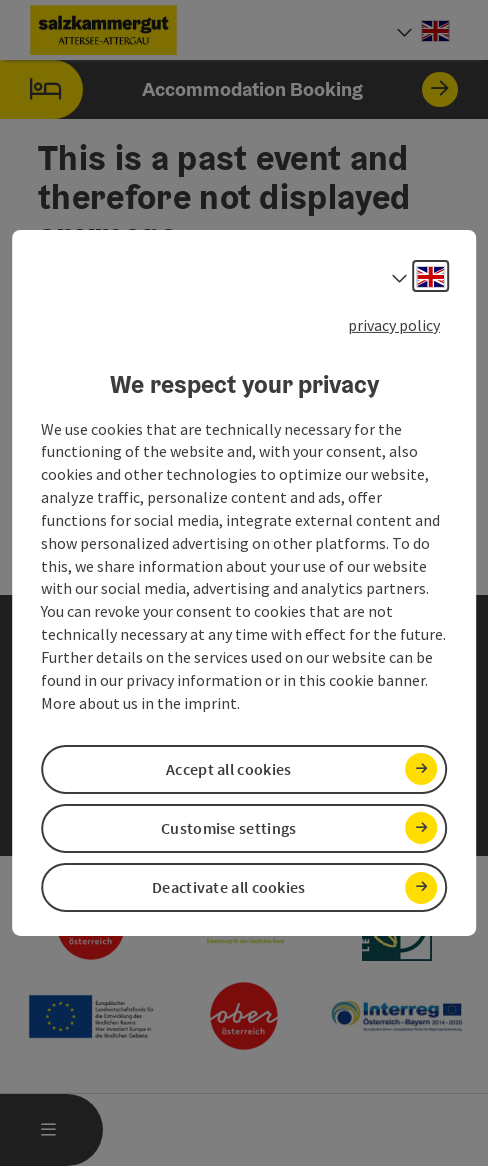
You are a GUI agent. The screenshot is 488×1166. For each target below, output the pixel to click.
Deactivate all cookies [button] (229, 887)
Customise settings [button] (228, 828)
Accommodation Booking (229, 89)
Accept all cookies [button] (228, 769)
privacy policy (394, 325)
